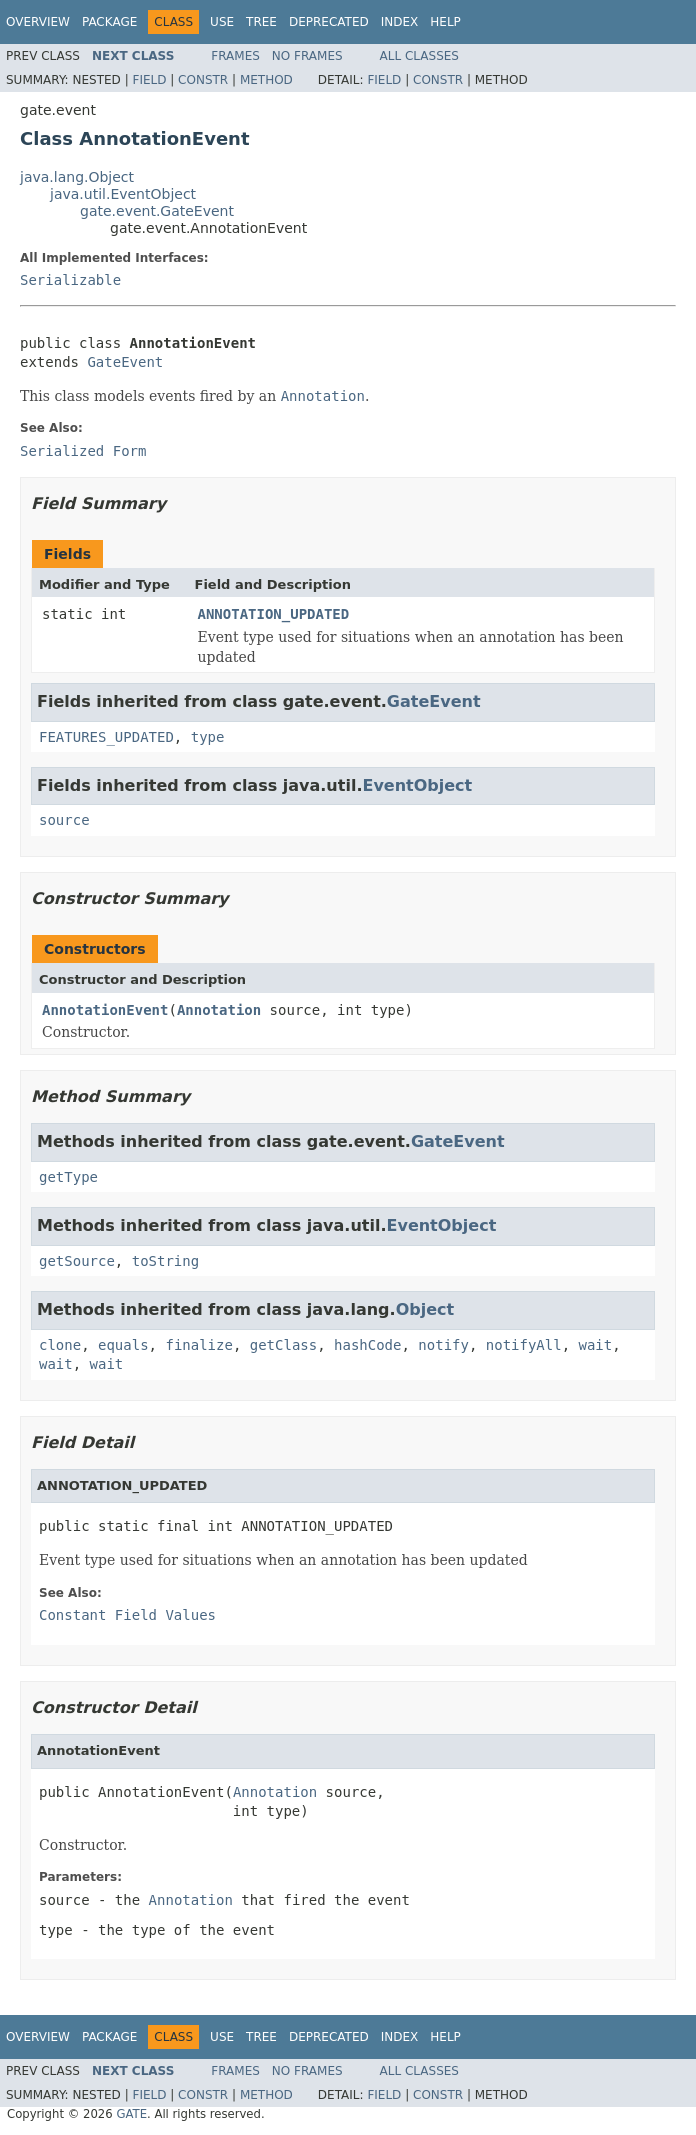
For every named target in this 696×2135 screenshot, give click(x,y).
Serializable (70, 280)
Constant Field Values (127, 1615)
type (208, 737)
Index (400, 22)
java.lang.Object (77, 177)
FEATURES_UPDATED (106, 737)
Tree (261, 22)
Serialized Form (83, 451)
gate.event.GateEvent (157, 211)
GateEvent (125, 362)
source (64, 820)
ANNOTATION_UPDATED (274, 614)
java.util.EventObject (123, 194)
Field (149, 80)
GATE (131, 2114)
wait (596, 1345)
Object (425, 1309)
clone (60, 1345)
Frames (235, 56)
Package (109, 22)
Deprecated (329, 22)
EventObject (417, 785)
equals (123, 1345)
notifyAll (524, 1345)
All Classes (419, 56)
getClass (283, 1345)
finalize (198, 1345)
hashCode (367, 1345)
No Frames (307, 56)
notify (443, 1345)
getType (68, 1177)
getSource (77, 1261)
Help (445, 22)
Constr (203, 80)
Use (222, 22)
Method (266, 80)
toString (165, 1261)
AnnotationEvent (105, 1010)
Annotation (219, 1010)
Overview (38, 22)
